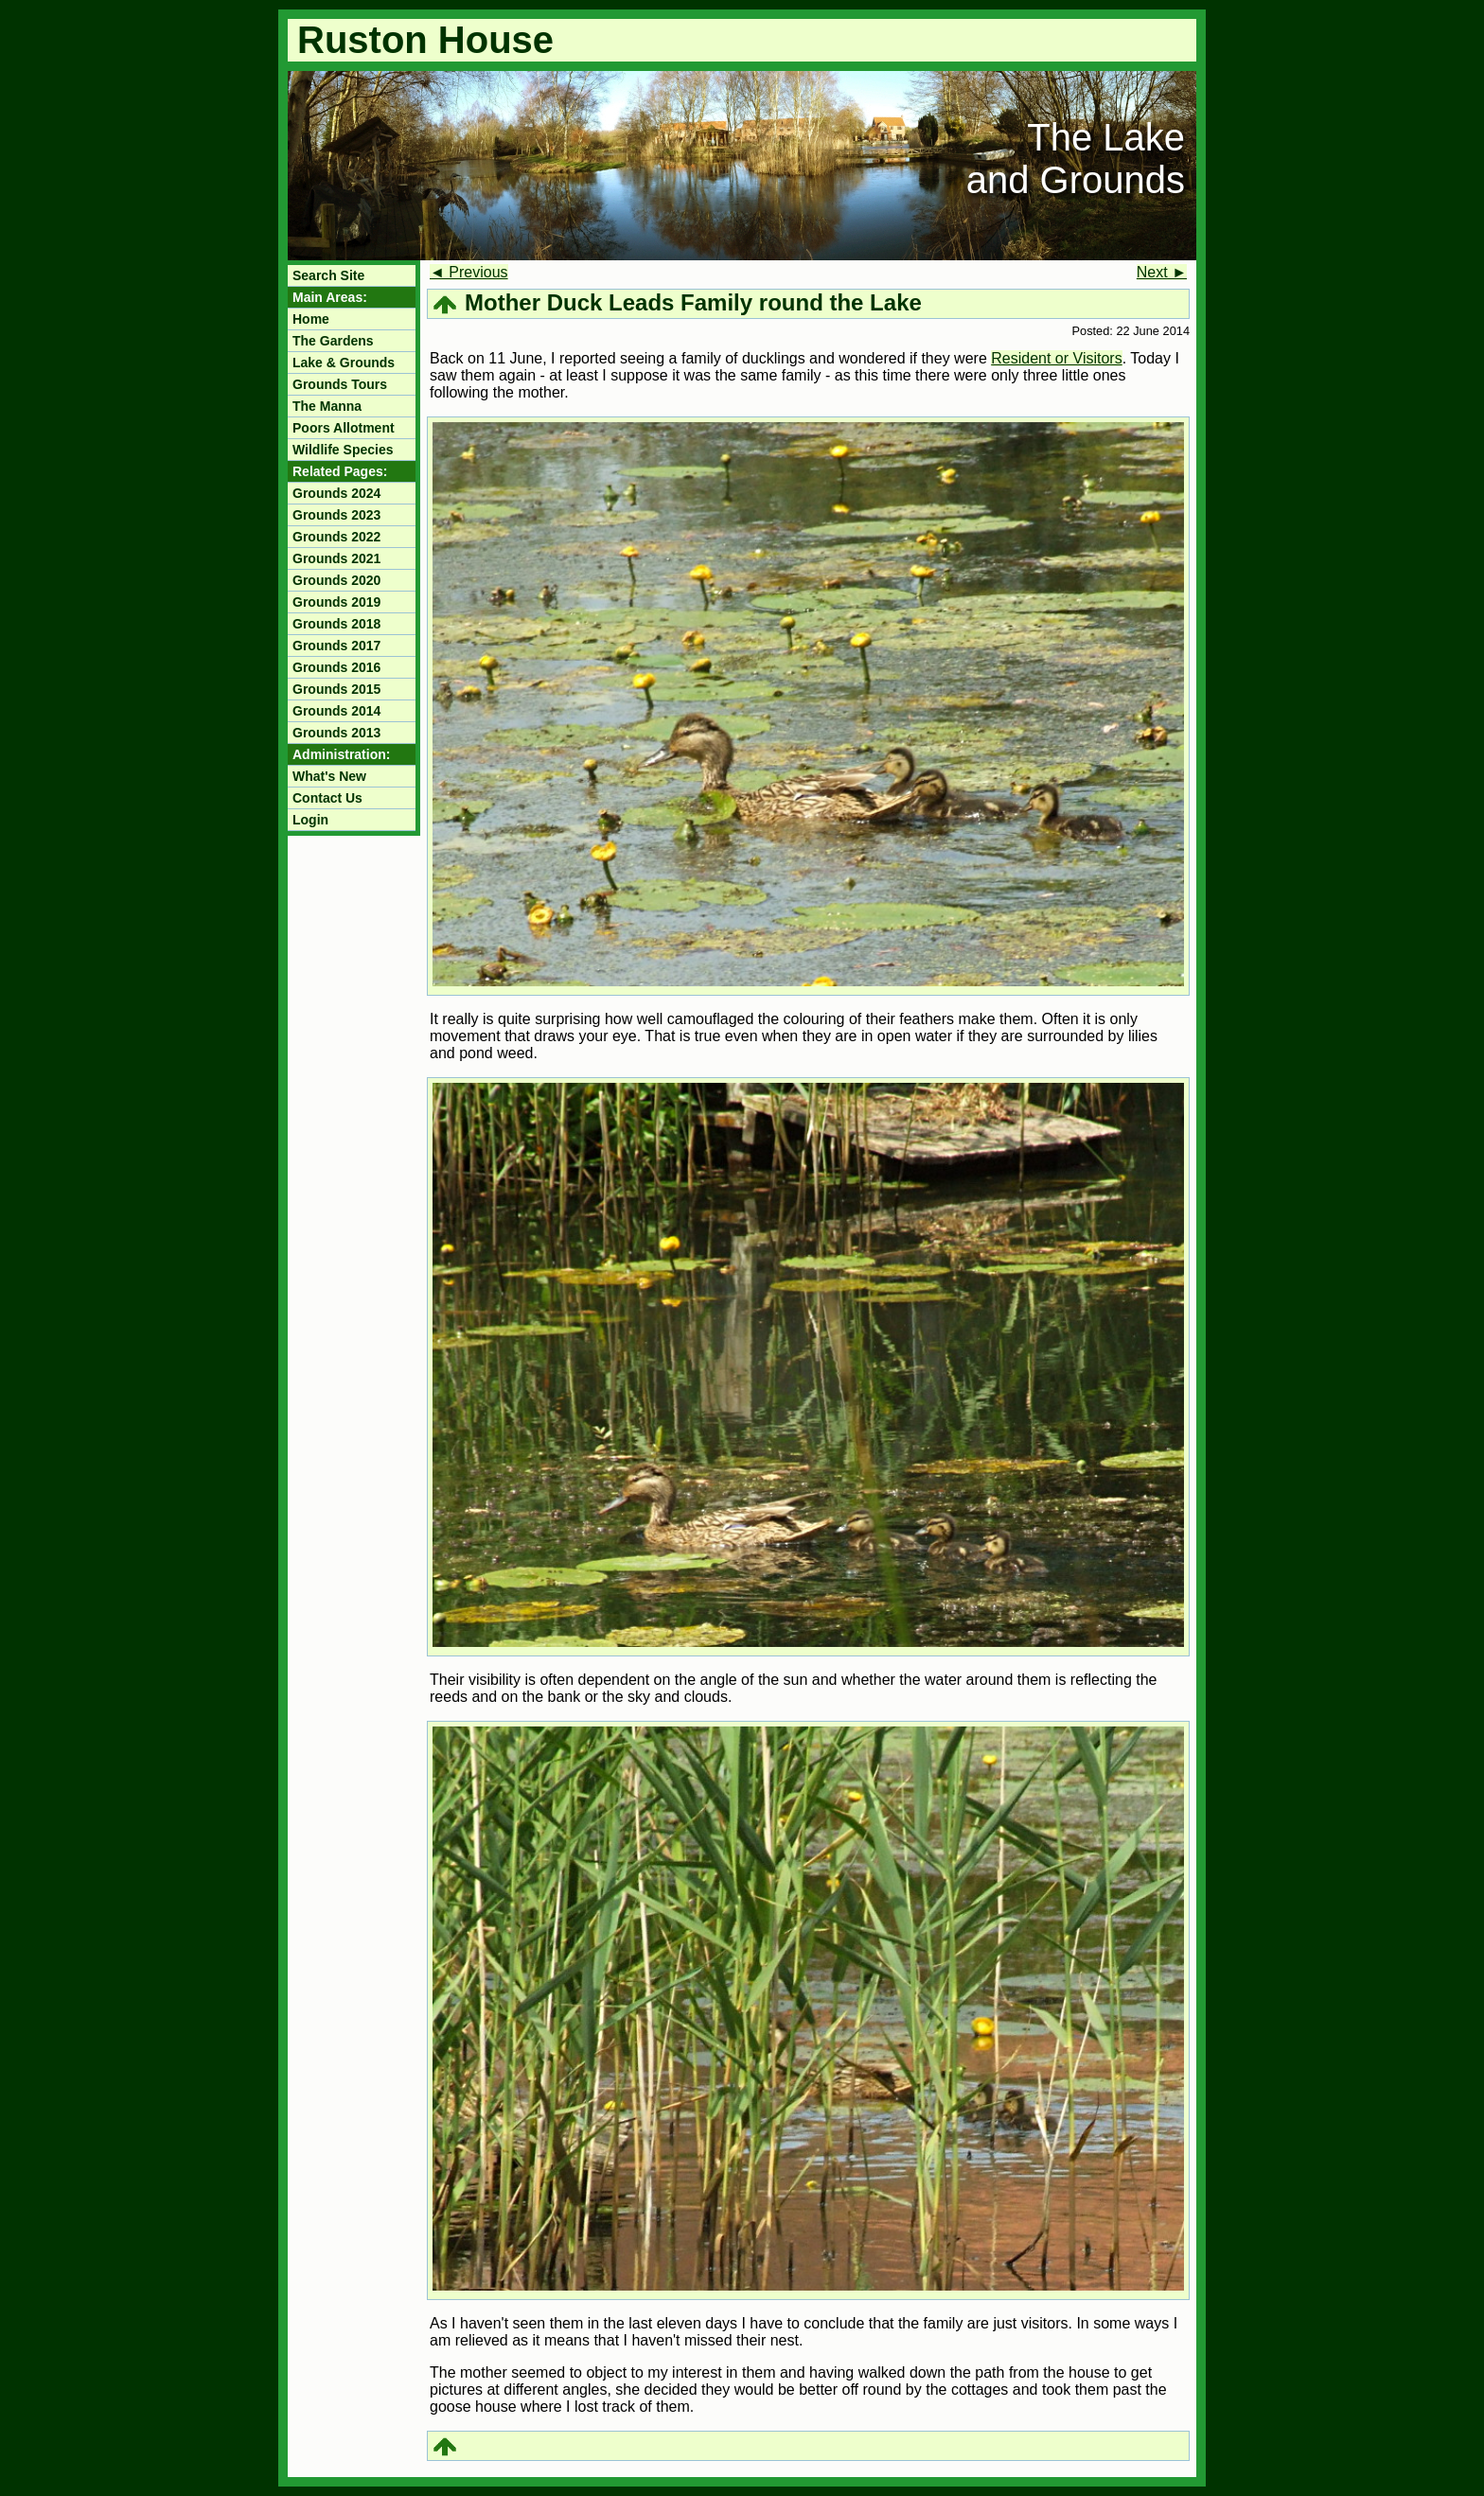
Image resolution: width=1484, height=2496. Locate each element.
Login (310, 819)
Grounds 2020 (336, 580)
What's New (329, 776)
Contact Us (327, 797)
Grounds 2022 (336, 536)
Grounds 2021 (336, 558)
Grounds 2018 (336, 623)
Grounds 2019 (336, 602)
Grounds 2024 (336, 493)
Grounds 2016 (336, 667)
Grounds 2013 (336, 732)
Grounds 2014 (336, 710)
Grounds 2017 (336, 645)
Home (310, 319)
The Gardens (333, 340)
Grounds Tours (339, 384)
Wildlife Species (342, 449)
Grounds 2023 (336, 514)
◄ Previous (469, 272)
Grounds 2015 (336, 689)
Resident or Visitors (1056, 358)
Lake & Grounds (343, 362)
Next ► (1162, 272)
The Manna (327, 406)
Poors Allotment (343, 427)
